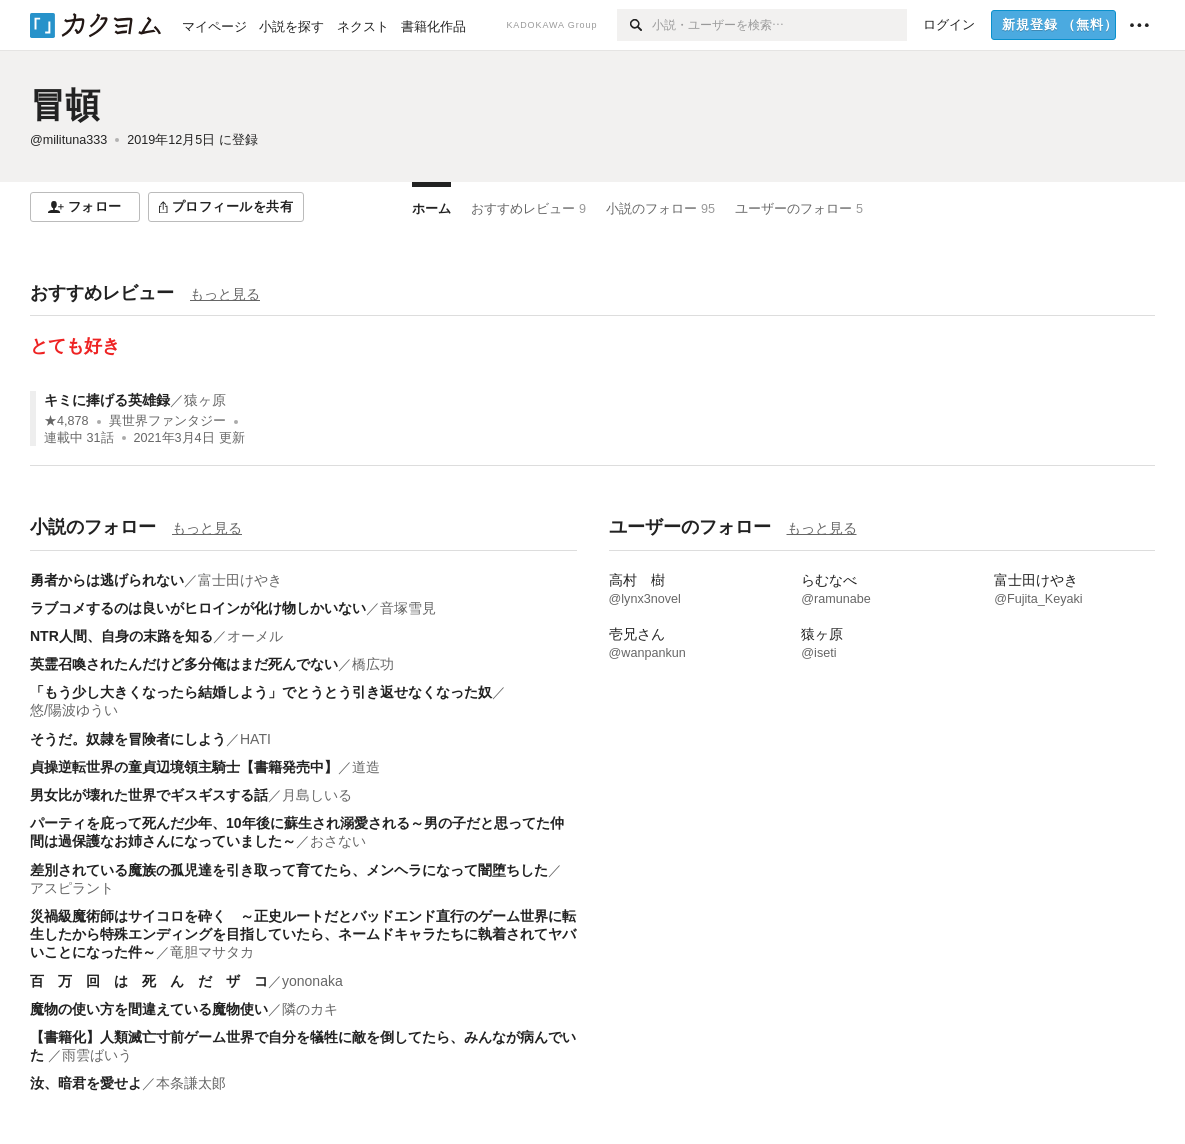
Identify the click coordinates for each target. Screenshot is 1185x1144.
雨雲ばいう (97, 1055)
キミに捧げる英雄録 (107, 400)
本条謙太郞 (191, 1083)
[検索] (634, 25)
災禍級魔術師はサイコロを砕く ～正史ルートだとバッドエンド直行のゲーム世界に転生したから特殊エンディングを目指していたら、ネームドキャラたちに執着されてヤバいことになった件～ (303, 934)
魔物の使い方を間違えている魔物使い (149, 1009)
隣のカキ (310, 1009)
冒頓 (65, 104)
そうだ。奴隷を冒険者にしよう (128, 739)
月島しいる (317, 795)
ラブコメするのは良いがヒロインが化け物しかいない (198, 608)
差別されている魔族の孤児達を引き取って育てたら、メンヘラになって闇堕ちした (289, 870)
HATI (255, 739)
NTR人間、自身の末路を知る (121, 636)
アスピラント (72, 888)
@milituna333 (68, 140)
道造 (366, 767)
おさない (338, 841)
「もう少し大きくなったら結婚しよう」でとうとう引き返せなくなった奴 (261, 692)
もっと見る (225, 294)
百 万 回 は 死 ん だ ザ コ (149, 981)
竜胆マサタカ (212, 952)
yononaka (312, 981)
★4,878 (66, 421)
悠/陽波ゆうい (74, 710)
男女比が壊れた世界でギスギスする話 (149, 795)
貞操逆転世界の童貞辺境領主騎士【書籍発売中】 (184, 767)
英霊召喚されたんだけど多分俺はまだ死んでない (184, 664)
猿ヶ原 (205, 400)
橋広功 (373, 664)
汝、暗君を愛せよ (86, 1083)
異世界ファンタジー (167, 421)
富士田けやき (240, 580)
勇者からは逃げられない (107, 580)
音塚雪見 (408, 608)
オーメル (255, 636)
